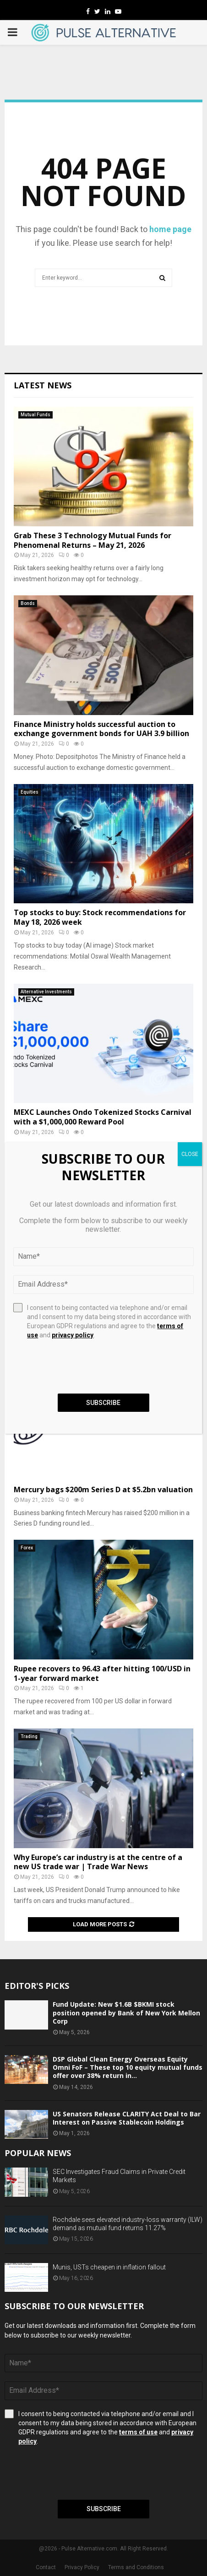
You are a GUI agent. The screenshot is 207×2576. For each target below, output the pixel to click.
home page (170, 229)
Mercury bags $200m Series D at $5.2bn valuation (103, 1489)
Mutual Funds (35, 414)
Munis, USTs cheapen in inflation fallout (109, 2267)
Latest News (42, 385)
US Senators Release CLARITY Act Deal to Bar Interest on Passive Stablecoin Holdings (127, 2118)
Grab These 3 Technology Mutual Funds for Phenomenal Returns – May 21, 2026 (92, 540)
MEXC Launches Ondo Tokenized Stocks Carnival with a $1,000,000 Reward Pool (102, 1117)
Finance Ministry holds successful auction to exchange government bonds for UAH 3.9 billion (101, 729)
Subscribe (104, 2508)
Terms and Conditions (136, 2567)
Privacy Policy (82, 2567)
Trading (29, 1736)
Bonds (28, 603)
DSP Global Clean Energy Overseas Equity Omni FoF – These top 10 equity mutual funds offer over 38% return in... (127, 2067)
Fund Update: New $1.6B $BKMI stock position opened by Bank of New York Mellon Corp (126, 2012)
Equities (29, 792)
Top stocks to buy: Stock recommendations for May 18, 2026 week (100, 917)
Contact (46, 2567)
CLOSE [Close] (189, 1154)
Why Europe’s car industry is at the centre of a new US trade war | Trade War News (98, 1862)
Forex (27, 1547)
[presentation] (74, 2473)
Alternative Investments (46, 991)
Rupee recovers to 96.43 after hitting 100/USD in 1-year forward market (102, 1673)
